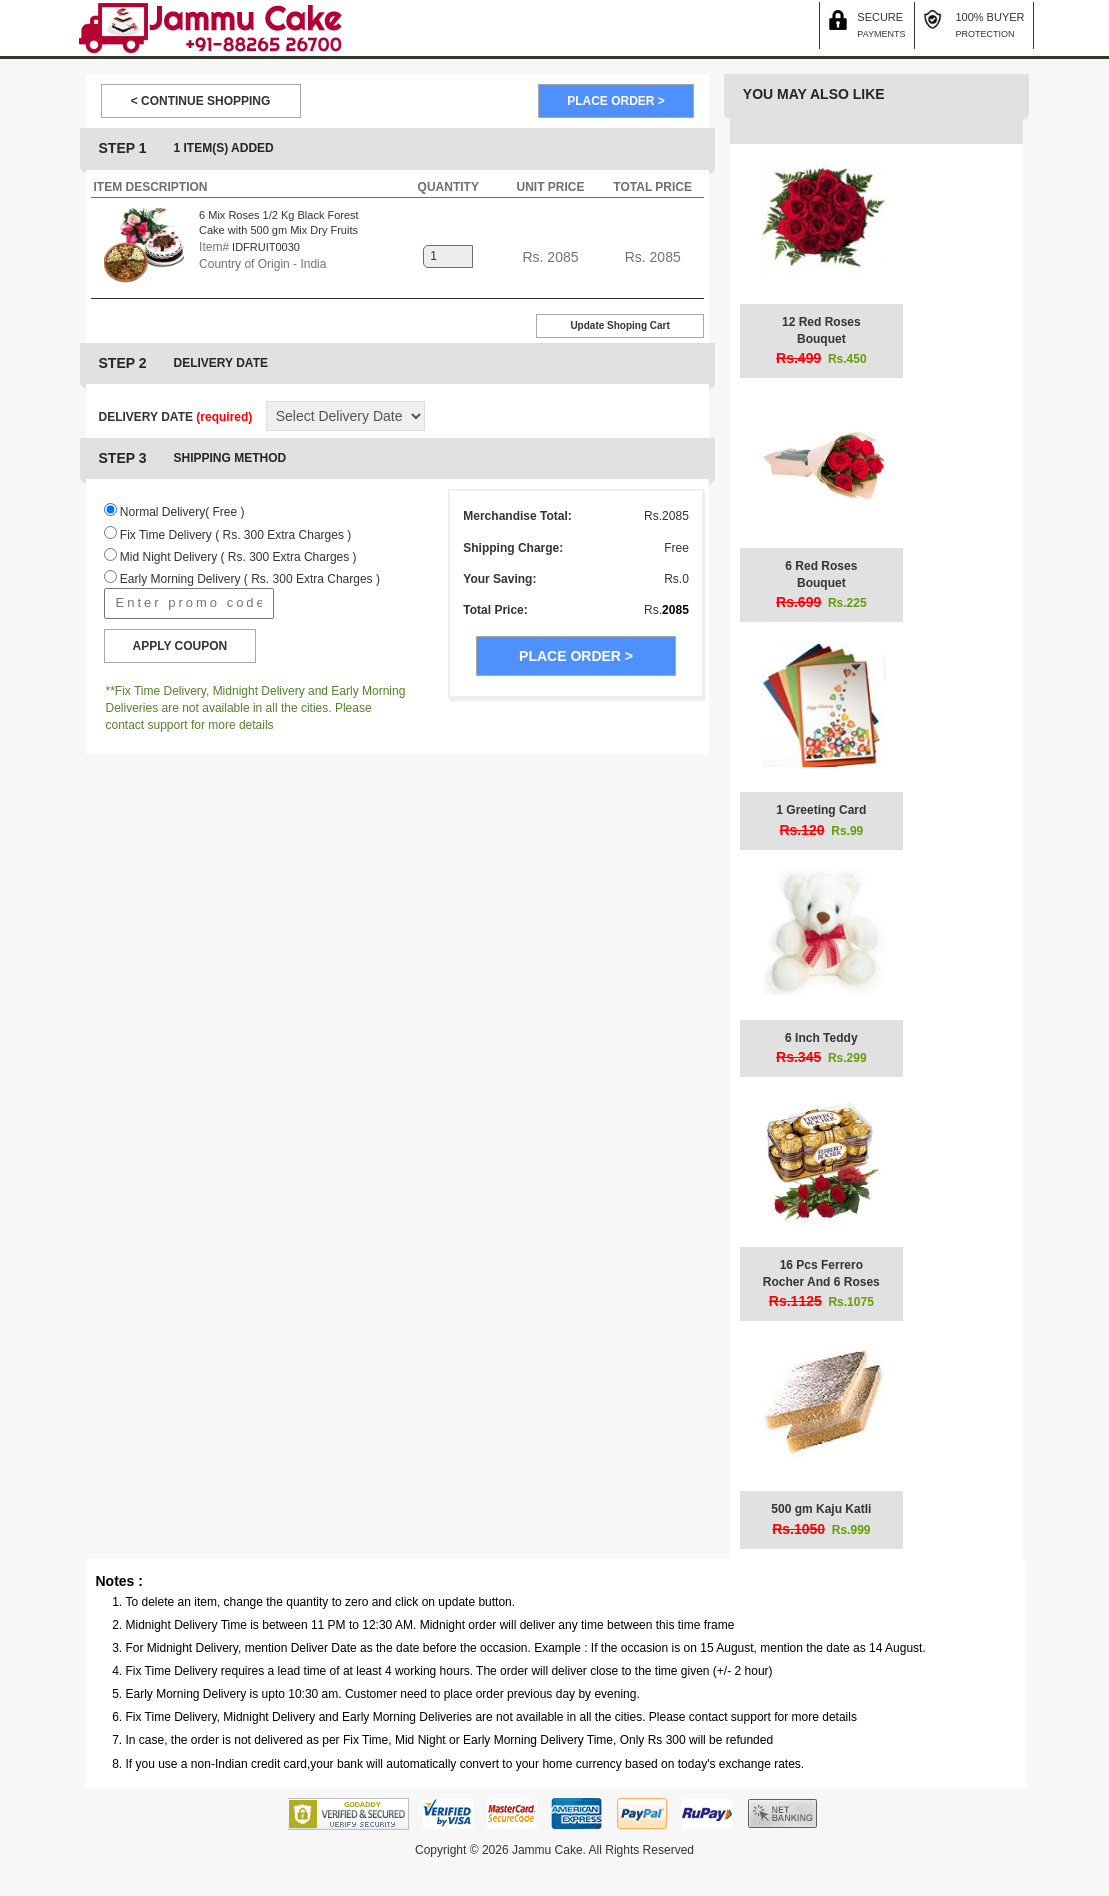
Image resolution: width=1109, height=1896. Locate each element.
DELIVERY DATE (176, 417)
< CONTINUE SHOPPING (201, 101)
